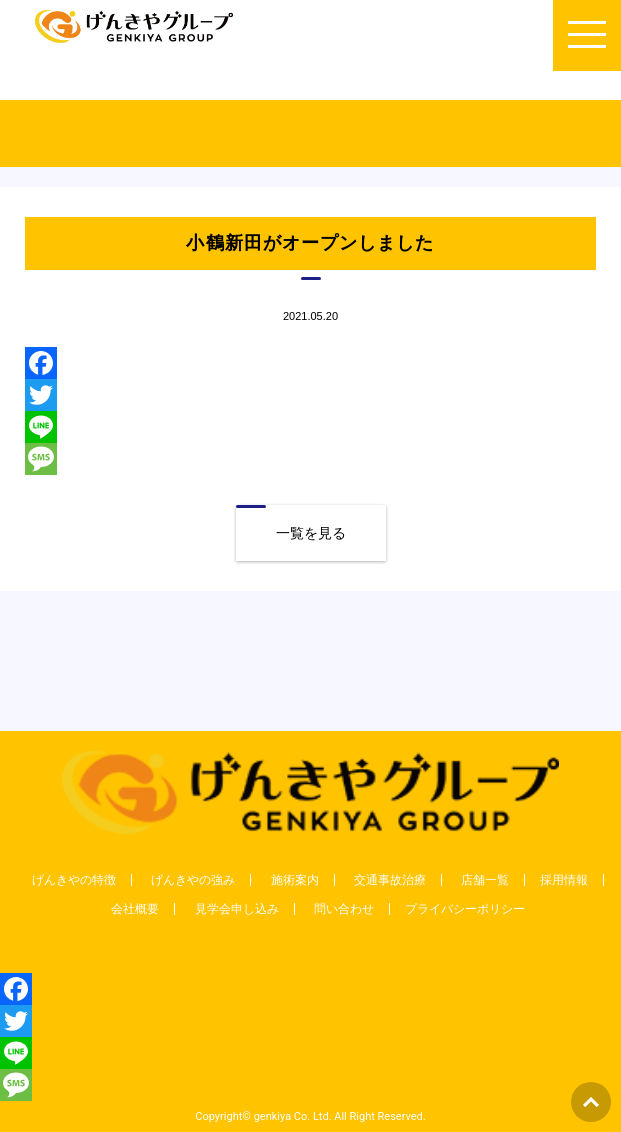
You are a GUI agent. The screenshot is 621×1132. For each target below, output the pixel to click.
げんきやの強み (193, 880)
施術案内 (295, 880)
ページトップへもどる (591, 1102)
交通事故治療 (390, 880)
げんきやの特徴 (74, 880)
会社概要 (135, 909)
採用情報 (564, 880)
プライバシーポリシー (465, 909)
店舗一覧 (485, 880)
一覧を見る (311, 533)
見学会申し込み (237, 909)
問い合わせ (344, 909)
